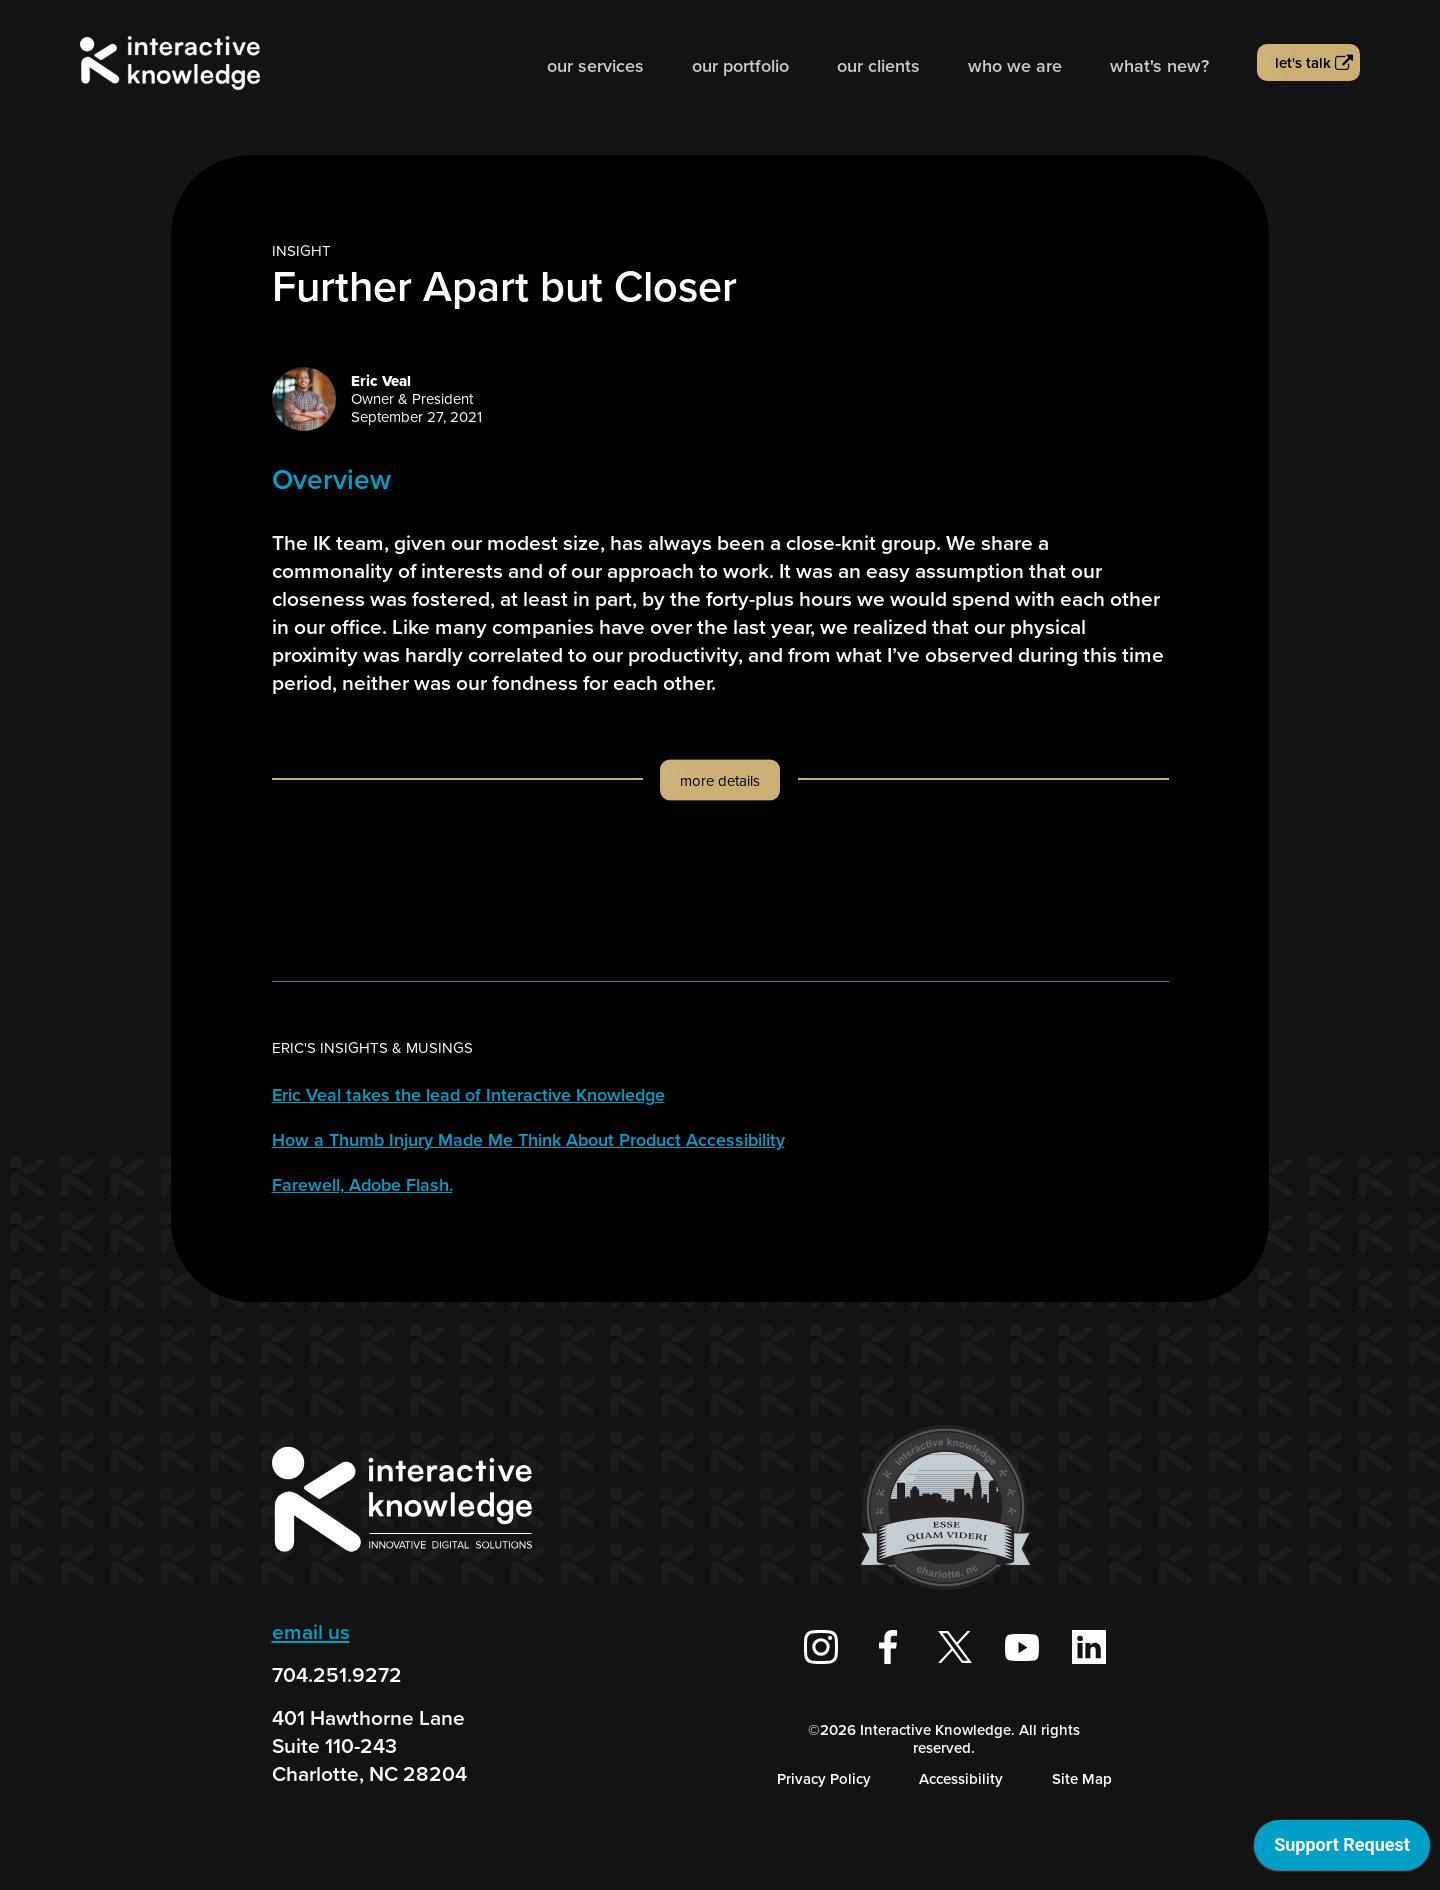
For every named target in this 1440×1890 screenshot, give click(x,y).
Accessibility (961, 1779)
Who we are (1015, 66)
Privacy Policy (824, 1779)
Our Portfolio (740, 66)
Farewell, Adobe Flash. (362, 1185)
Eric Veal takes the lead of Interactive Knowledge (468, 1095)
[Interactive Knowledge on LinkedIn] (1089, 1647)
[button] (720, 799)
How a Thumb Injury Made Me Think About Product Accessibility (528, 1140)
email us (311, 1631)
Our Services (595, 66)
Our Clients (878, 66)
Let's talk (1303, 63)
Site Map (1082, 1779)
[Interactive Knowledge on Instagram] (821, 1647)
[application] (1342, 1850)
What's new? (1159, 66)
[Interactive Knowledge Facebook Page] (888, 1647)
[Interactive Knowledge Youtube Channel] (1022, 1647)
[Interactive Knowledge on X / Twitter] (955, 1647)
